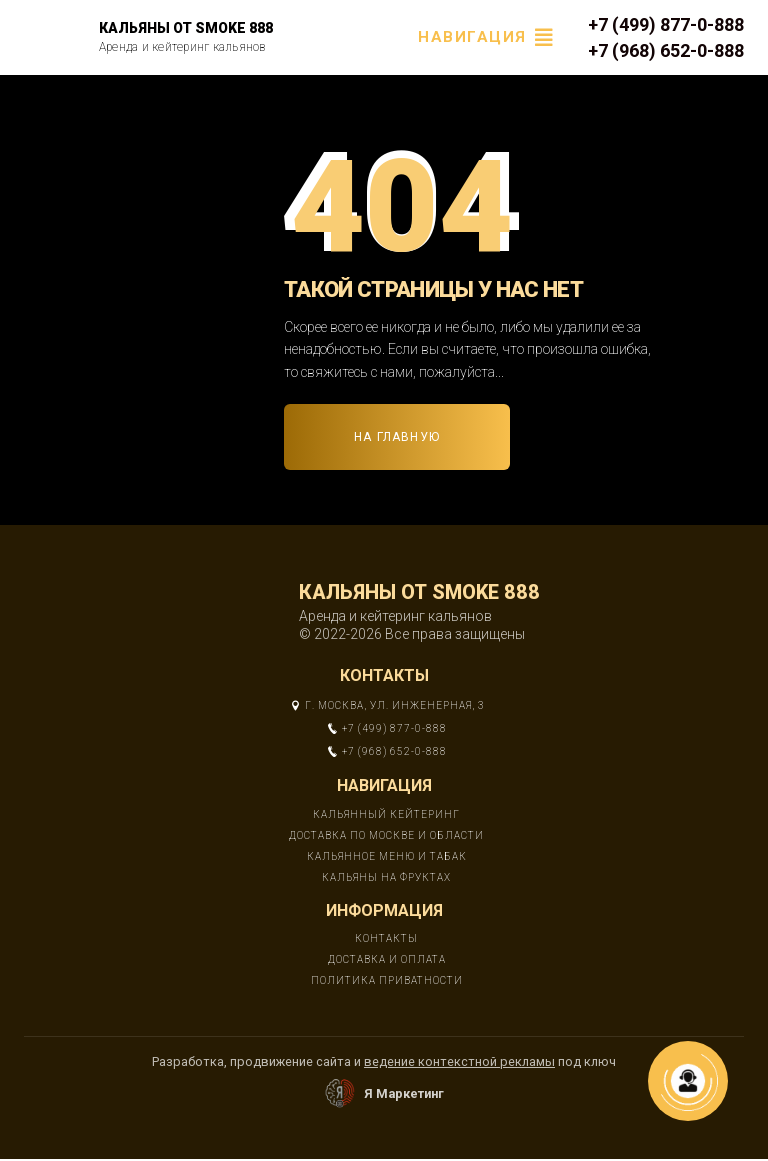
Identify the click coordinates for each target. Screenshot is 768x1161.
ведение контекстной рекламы (459, 1061)
